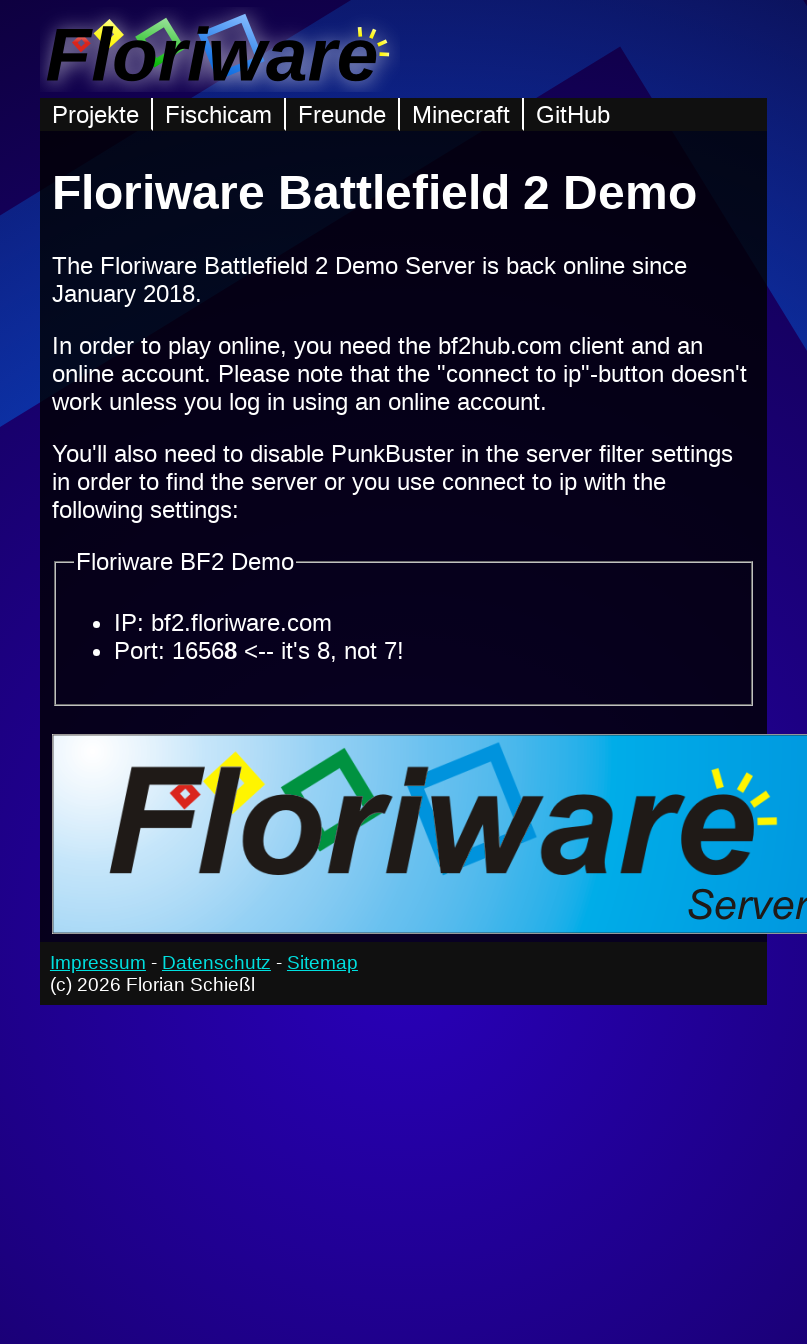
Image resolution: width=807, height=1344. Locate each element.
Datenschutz (216, 962)
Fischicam (218, 114)
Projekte (95, 114)
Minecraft (461, 114)
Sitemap (322, 962)
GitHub (573, 114)
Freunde (342, 114)
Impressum (98, 962)
